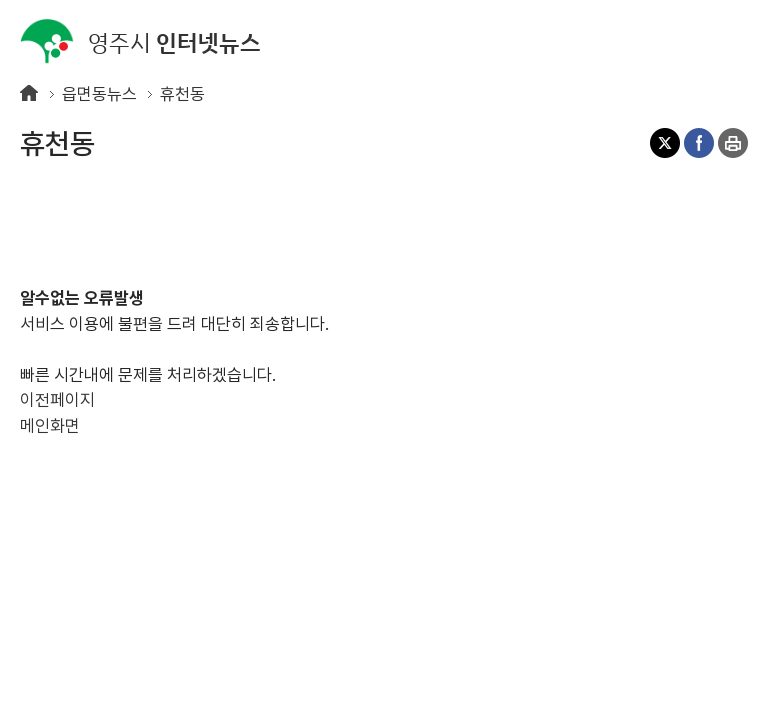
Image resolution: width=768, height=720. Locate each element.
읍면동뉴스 (99, 94)
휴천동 (182, 94)
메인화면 (50, 426)
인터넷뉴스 (140, 42)
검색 (693, 40)
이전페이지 (57, 400)
